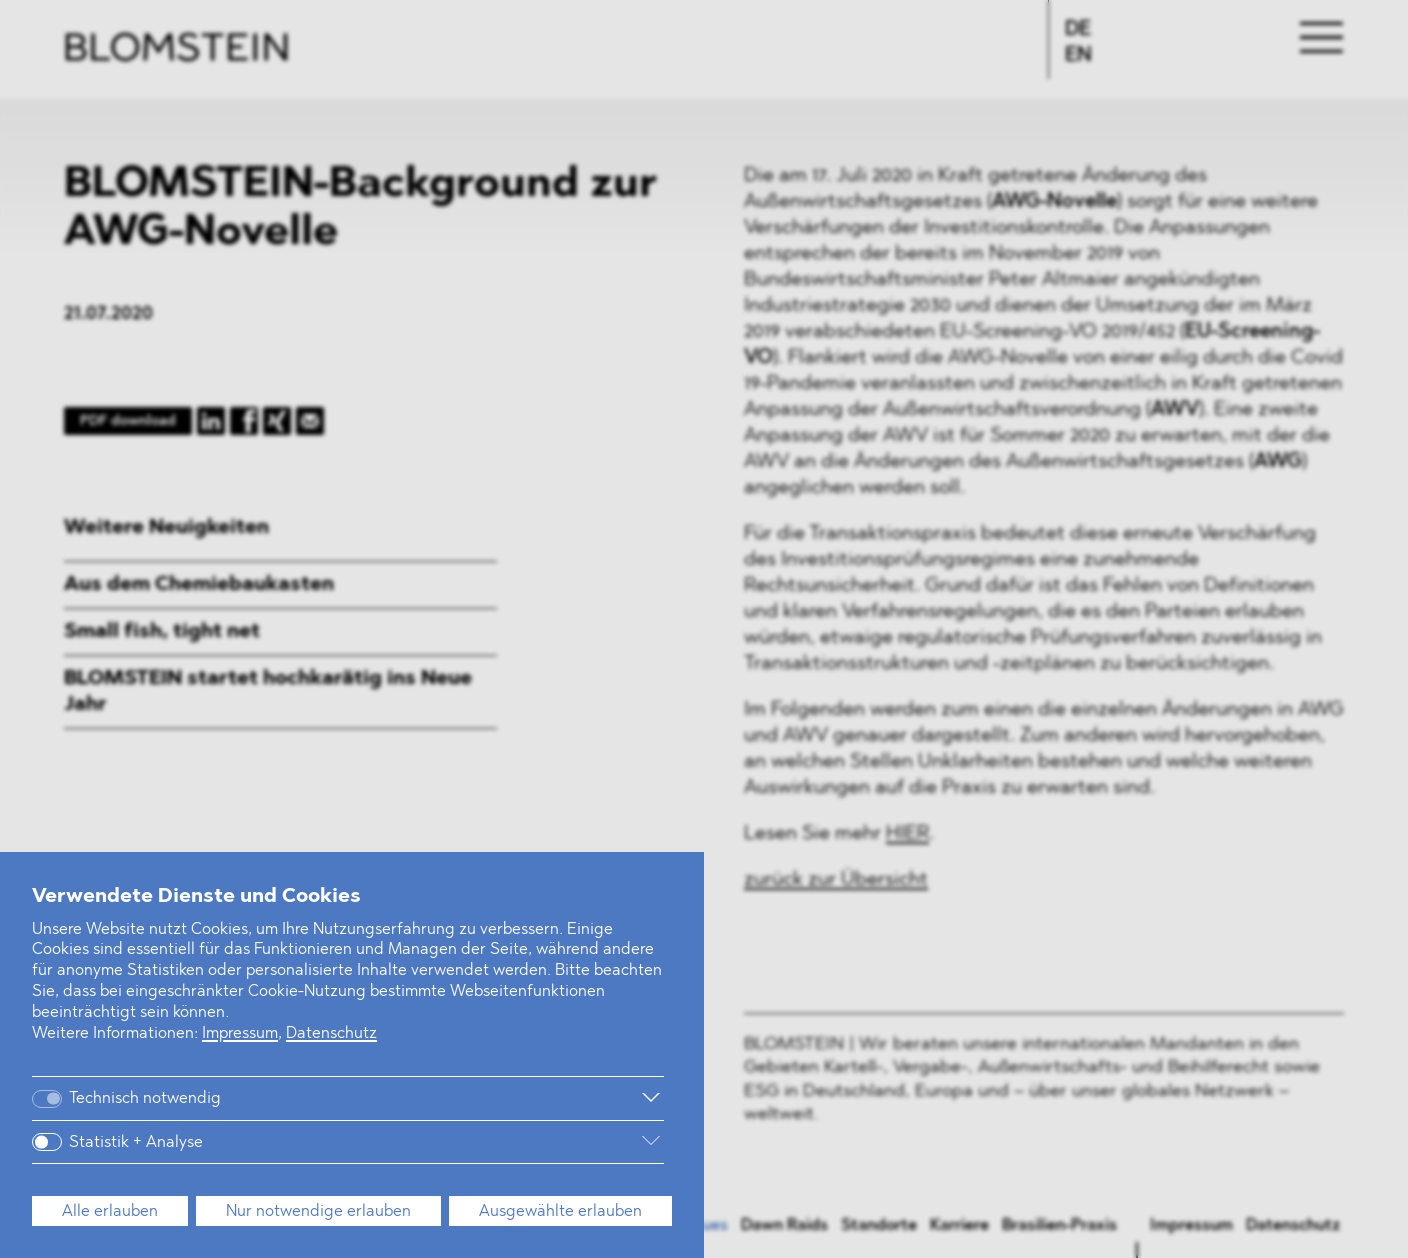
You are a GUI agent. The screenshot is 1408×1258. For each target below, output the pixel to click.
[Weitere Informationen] (458, 1098)
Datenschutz (331, 1034)
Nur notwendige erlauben (318, 1212)
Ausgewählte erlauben (560, 1212)
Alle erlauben (110, 1212)
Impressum (240, 1034)
